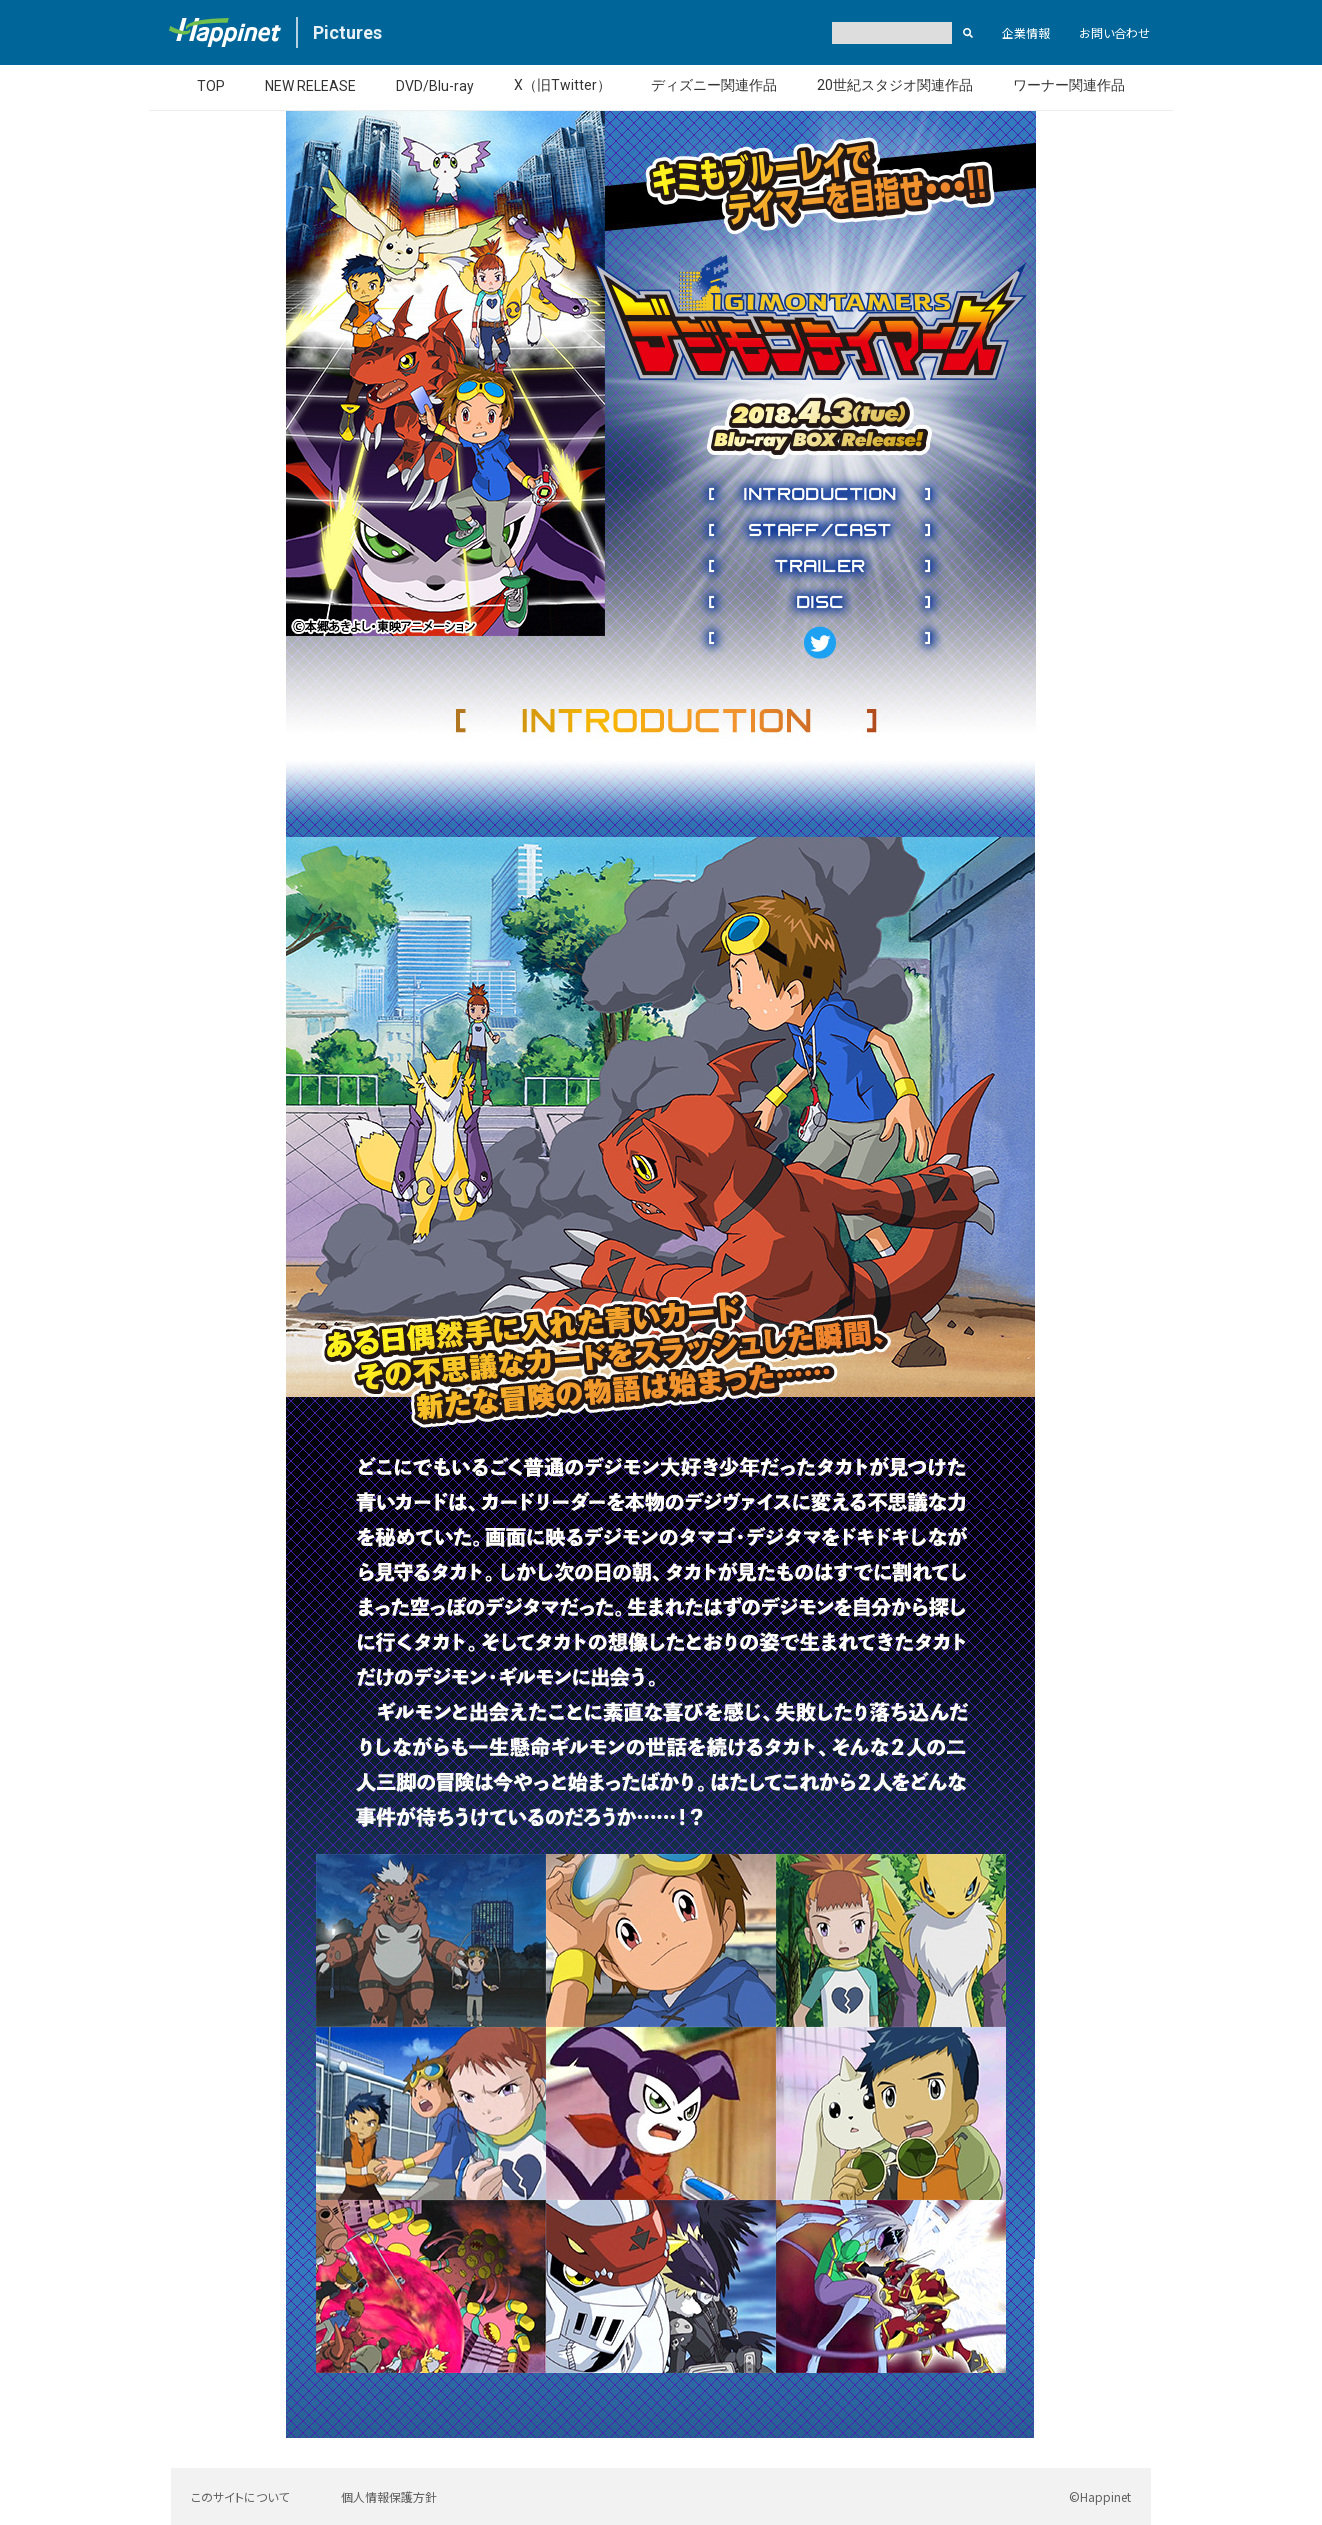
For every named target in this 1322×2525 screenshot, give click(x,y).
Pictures (347, 32)
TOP (211, 86)
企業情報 (1026, 32)
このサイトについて (240, 2496)
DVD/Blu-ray (435, 86)
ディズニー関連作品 (714, 85)
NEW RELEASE (310, 86)
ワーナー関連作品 (1069, 85)
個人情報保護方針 (389, 2496)
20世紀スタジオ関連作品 (895, 85)
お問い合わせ (1114, 32)
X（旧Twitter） (562, 85)
